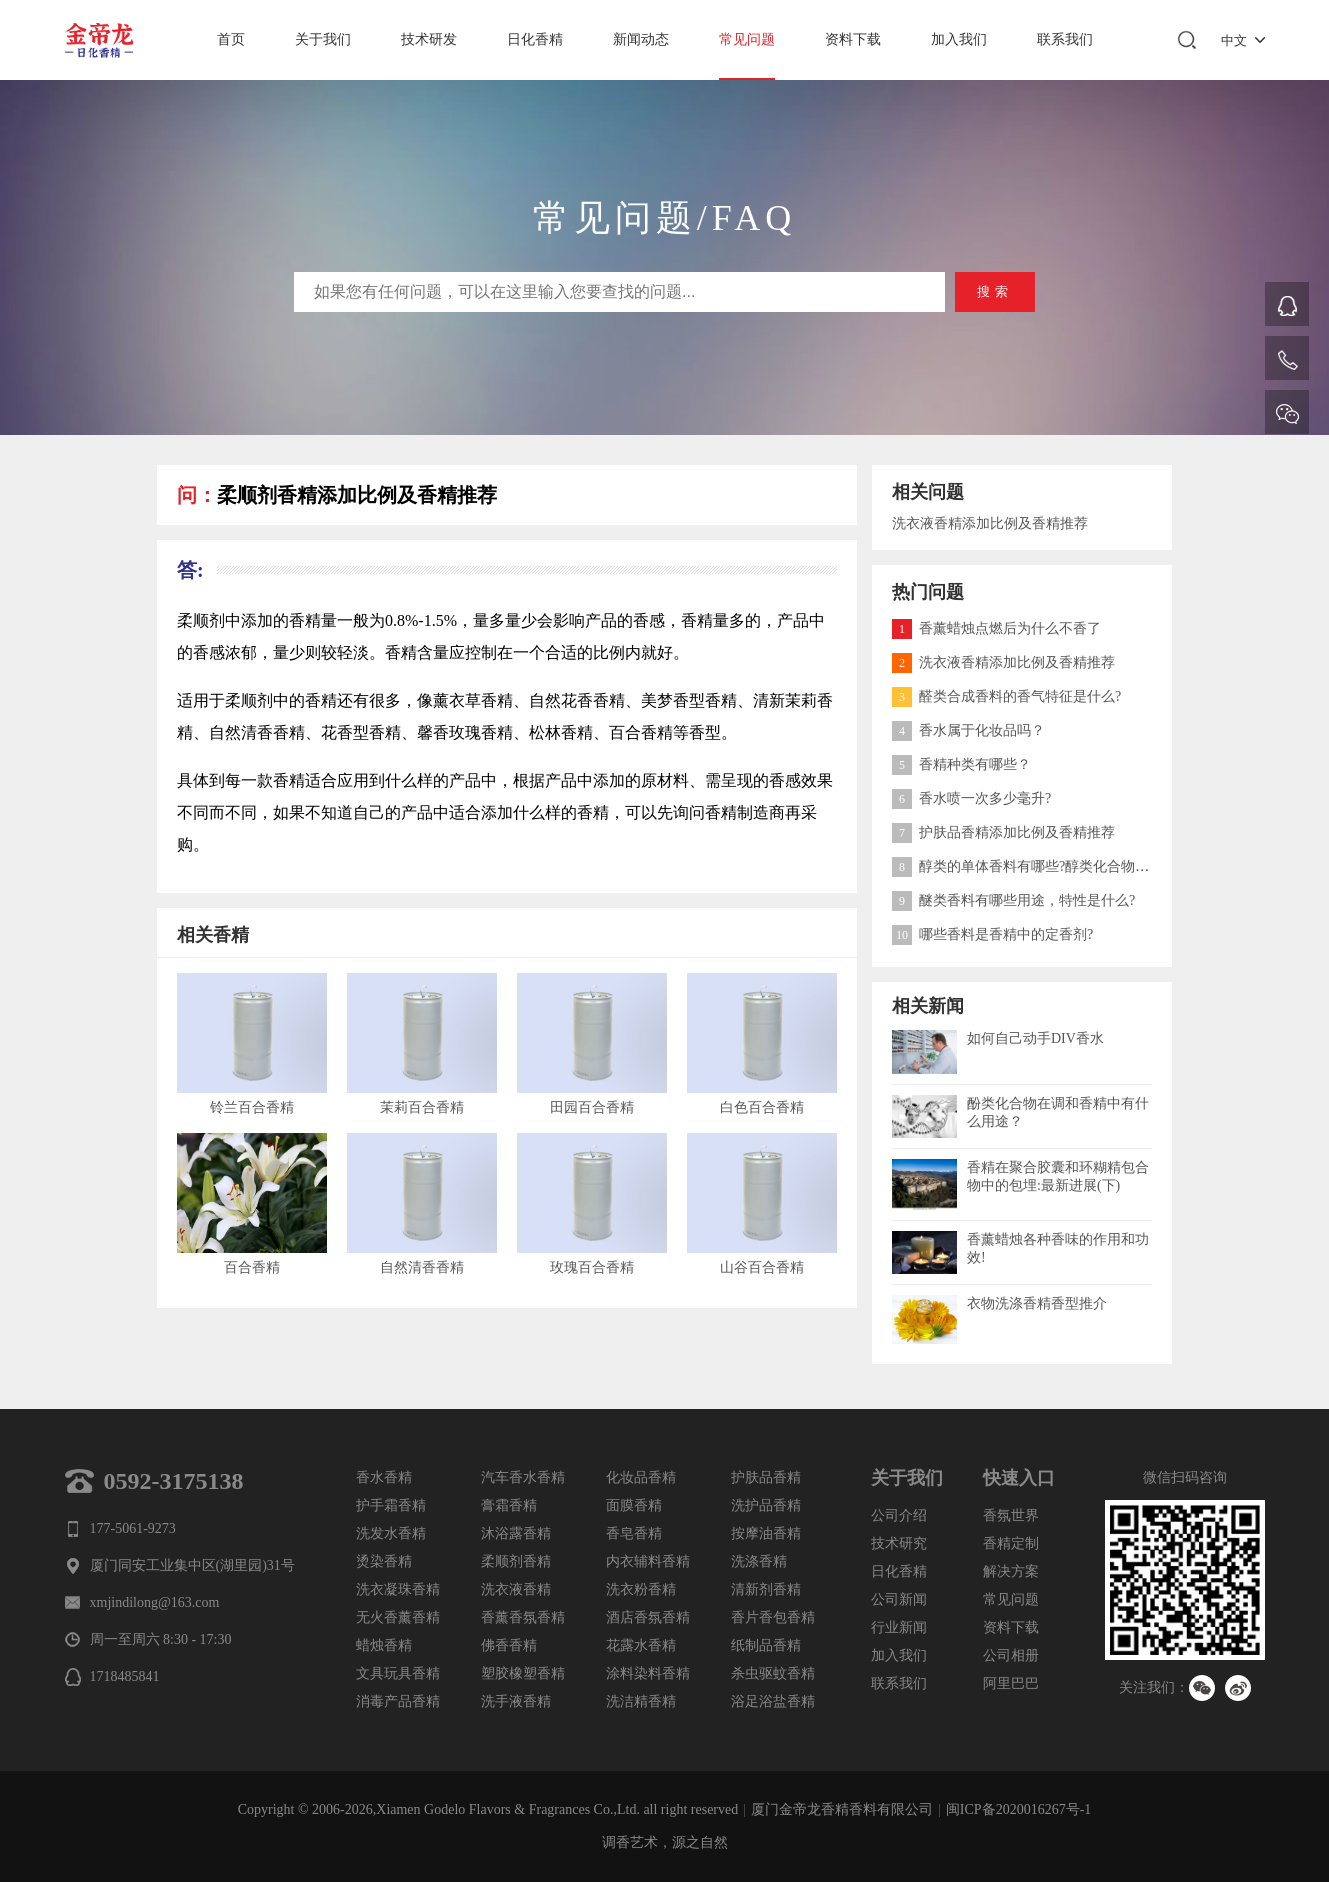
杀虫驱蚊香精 (773, 1673)
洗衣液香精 (516, 1589)
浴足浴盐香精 (773, 1701)
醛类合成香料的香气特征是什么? (1006, 696)
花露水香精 (641, 1645)
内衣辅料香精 (648, 1561)
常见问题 (747, 39)
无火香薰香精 (398, 1617)
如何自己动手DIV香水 (1035, 1038)
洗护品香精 (766, 1505)
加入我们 (959, 39)
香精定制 (1011, 1543)
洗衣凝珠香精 (398, 1589)
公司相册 (1011, 1655)
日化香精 (535, 39)
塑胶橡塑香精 (523, 1673)
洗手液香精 (516, 1701)
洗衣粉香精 (641, 1589)
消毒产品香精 (398, 1701)
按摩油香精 (766, 1533)
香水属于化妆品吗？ (968, 730)
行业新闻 (899, 1627)
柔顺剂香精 (516, 1561)
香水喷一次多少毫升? (971, 798)
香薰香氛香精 (523, 1617)
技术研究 (899, 1543)
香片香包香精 (773, 1617)
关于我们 (323, 39)
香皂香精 (634, 1533)
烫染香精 (384, 1561)
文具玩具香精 (398, 1673)
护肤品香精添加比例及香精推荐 (1003, 832)
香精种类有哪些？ (961, 764)
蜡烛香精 (384, 1645)
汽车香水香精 (523, 1477)
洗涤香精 (759, 1561)
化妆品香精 (641, 1477)
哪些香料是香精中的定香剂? (992, 934)
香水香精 (384, 1477)
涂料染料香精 (648, 1673)
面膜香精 (634, 1505)
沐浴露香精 (516, 1533)
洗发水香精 (391, 1533)
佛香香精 (509, 1645)
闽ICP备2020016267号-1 (1018, 1809)
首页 (231, 39)
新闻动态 (641, 39)
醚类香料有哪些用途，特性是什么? (1013, 900)
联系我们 (1065, 39)
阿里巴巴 (1011, 1683)
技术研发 (429, 39)
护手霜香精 (391, 1505)
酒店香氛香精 (648, 1617)
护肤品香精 (766, 1477)
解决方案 (1011, 1571)
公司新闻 (899, 1599)
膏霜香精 (509, 1505)
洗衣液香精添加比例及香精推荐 (990, 523)
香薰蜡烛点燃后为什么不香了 (996, 628)
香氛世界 (1011, 1515)
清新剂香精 (766, 1589)
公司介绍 (899, 1515)
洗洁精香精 (641, 1701)
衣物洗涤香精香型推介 (1037, 1303)
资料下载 (853, 39)
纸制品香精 (766, 1645)
